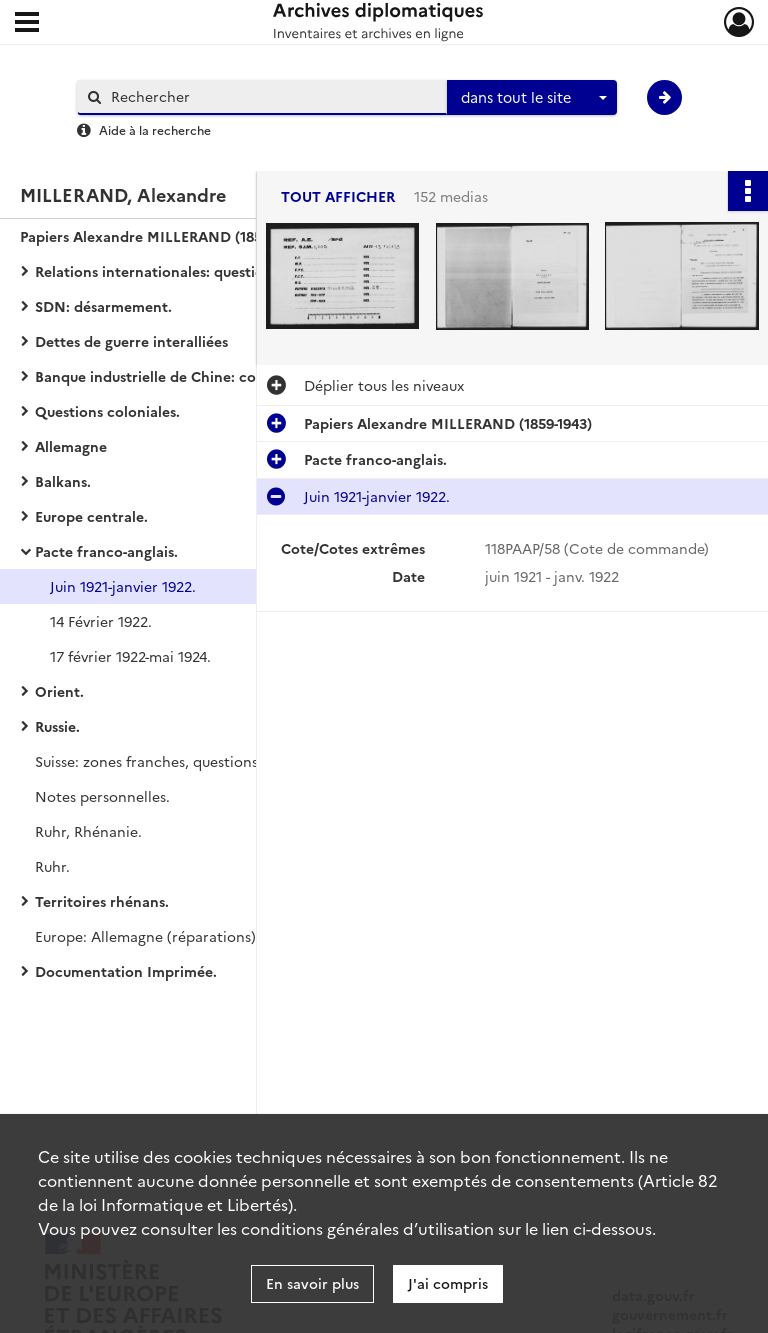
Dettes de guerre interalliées (131, 341)
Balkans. (63, 481)
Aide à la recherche (155, 129)
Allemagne (71, 446)
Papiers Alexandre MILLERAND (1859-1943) (164, 236)
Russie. (57, 726)
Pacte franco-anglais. (106, 551)
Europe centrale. (91, 516)
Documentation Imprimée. (126, 971)
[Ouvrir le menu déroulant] (27, 24)
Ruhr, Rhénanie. (88, 831)
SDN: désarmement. (103, 306)
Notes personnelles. (102, 796)
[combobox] (532, 98)
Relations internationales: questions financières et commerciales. (235, 271)
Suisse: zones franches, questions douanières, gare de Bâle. (233, 761)
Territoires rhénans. (102, 901)
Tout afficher (338, 196)
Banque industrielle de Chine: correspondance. (195, 376)
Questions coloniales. (107, 411)
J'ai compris (448, 1283)
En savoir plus (312, 1283)
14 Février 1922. (101, 621)
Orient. (59, 691)
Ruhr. (52, 866)
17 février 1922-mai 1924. (130, 656)
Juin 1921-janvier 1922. (123, 586)
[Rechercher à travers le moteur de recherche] (272, 96)
